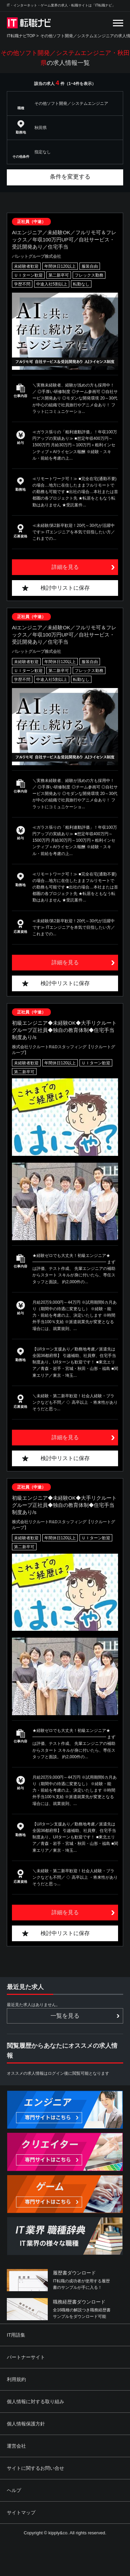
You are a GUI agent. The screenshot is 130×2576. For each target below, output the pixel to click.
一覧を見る (65, 2016)
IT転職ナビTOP (21, 35)
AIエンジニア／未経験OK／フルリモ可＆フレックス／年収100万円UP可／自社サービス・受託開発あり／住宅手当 (64, 239)
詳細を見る (65, 567)
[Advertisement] (65, 2526)
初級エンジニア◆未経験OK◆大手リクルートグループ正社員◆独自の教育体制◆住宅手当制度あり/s (64, 1030)
